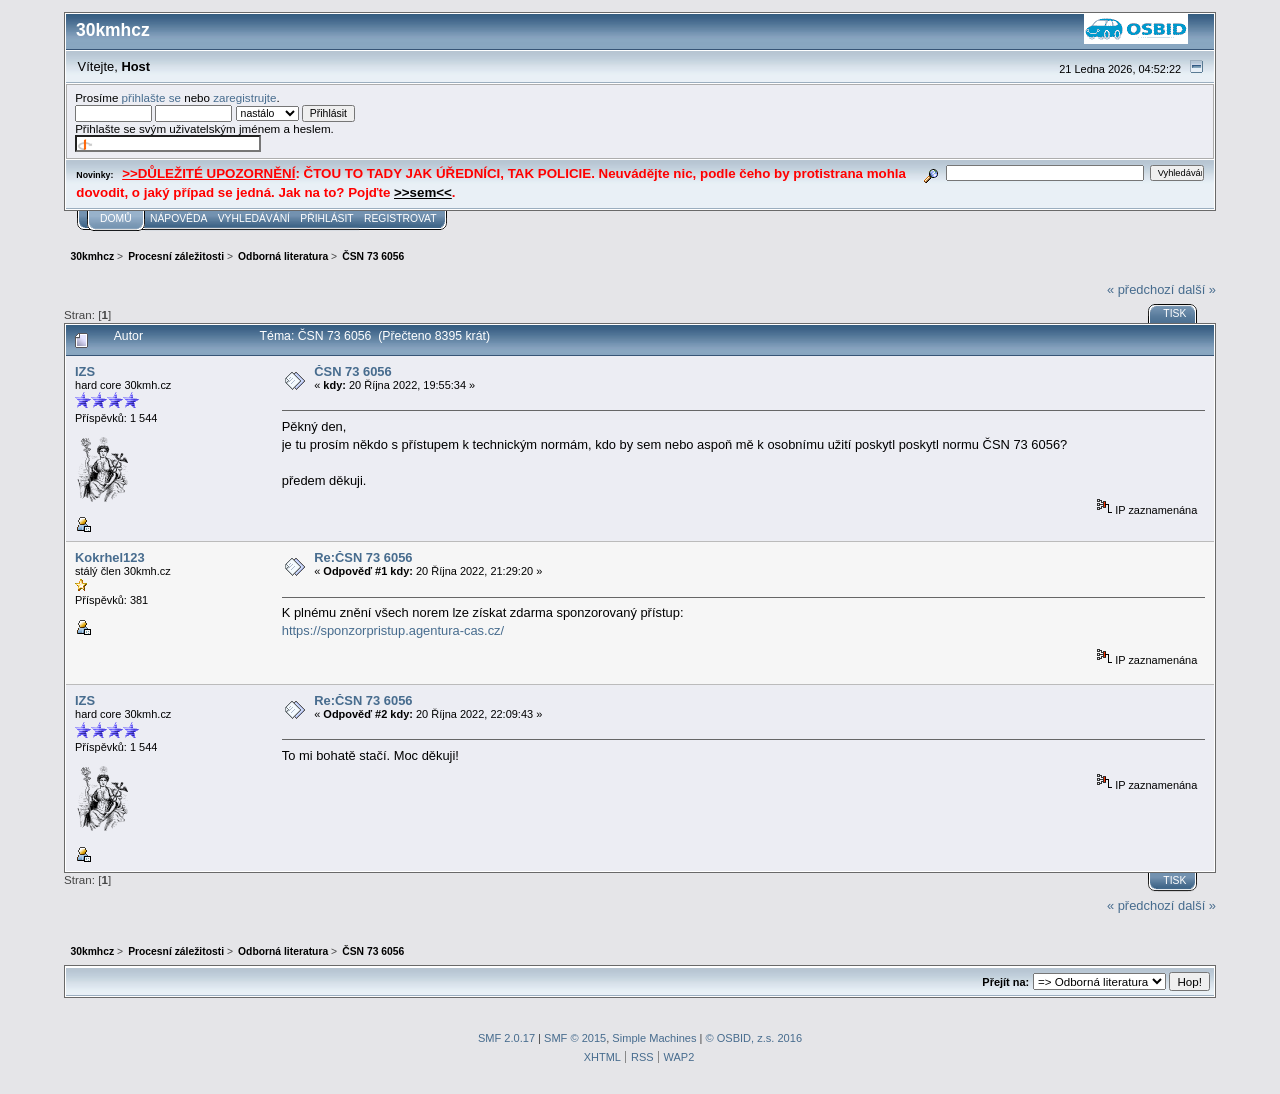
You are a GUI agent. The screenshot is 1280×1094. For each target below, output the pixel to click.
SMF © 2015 (575, 1038)
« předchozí (1140, 289)
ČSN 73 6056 (353, 371)
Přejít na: (1005, 982)
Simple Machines (654, 1038)
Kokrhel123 (110, 557)
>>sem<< (423, 192)
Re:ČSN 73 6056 (363, 557)
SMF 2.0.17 (506, 1038)
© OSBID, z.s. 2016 (754, 1038)
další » (1197, 289)
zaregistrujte (244, 97)
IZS (85, 371)
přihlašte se (151, 97)
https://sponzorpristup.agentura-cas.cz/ (393, 630)
